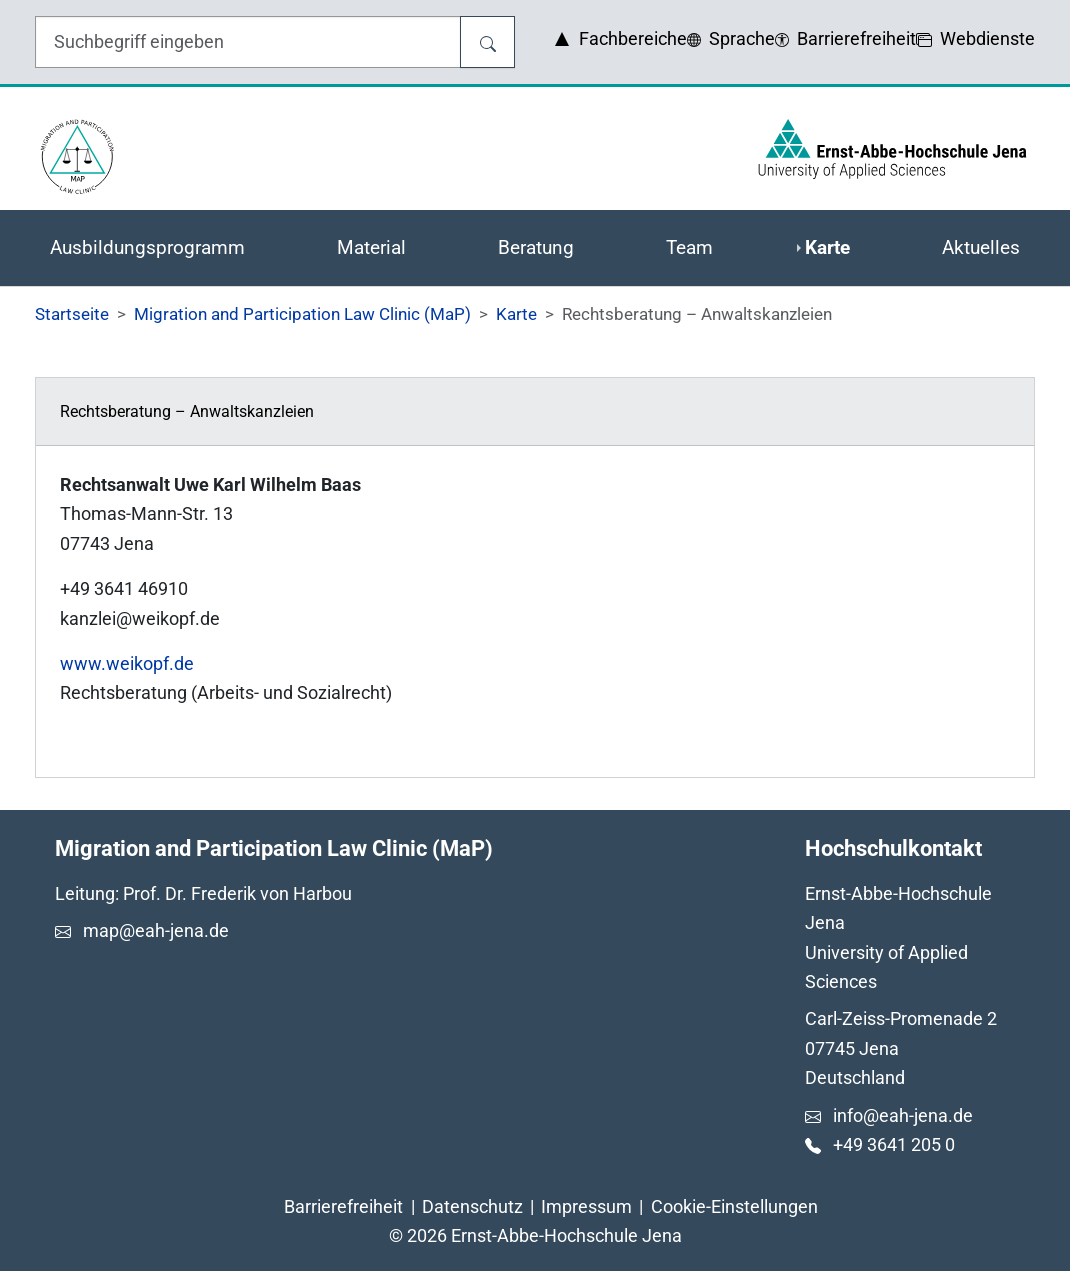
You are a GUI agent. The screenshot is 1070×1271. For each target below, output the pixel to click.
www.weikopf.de (127, 663)
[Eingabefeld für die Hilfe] (248, 42)
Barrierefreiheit (343, 1206)
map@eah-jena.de (156, 930)
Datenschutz (472, 1206)
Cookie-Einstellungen (734, 1206)
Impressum (586, 1206)
